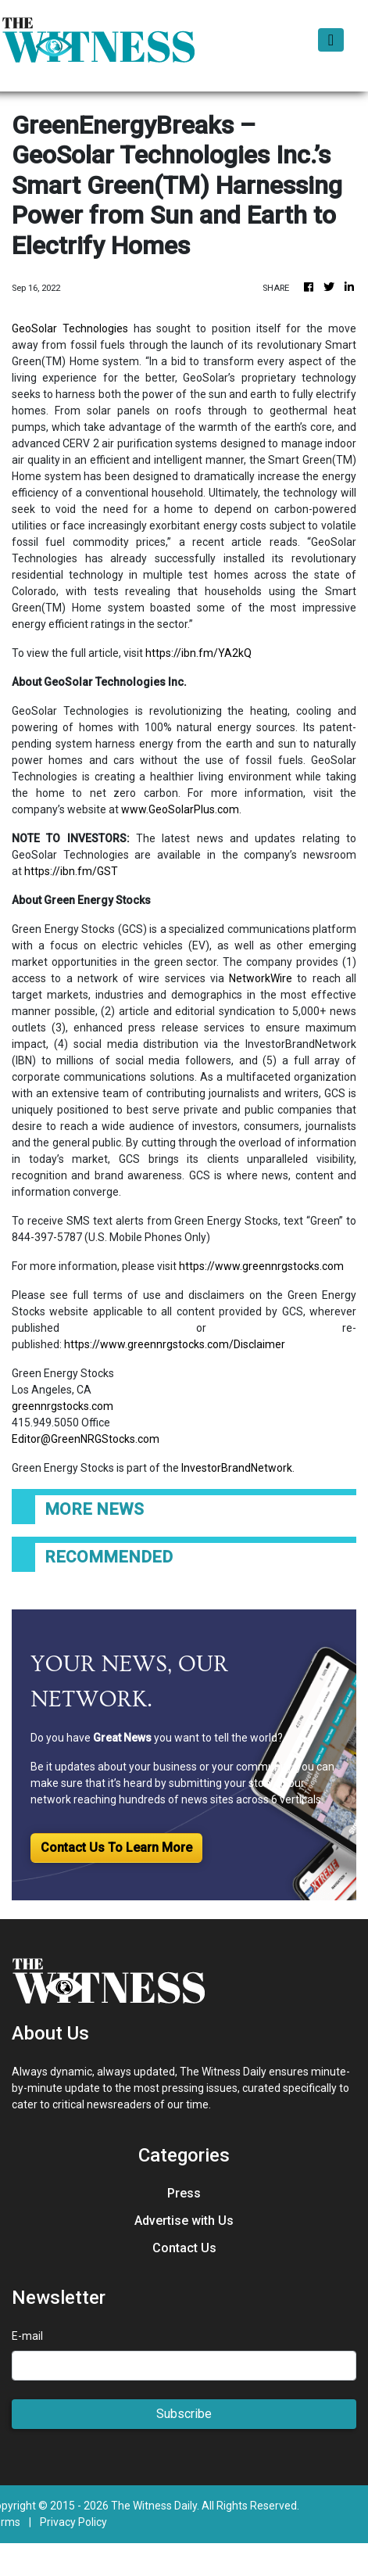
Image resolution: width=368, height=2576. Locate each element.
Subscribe (184, 2413)
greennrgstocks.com (62, 1406)
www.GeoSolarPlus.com (180, 809)
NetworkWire (260, 978)
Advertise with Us (184, 2220)
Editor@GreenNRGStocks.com (85, 1439)
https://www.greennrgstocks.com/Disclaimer (174, 1344)
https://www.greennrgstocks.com (261, 1266)
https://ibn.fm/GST (71, 871)
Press (184, 2193)
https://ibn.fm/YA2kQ (198, 653)
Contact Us (184, 2248)
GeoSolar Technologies (70, 328)
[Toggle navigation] (331, 40)
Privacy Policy (73, 2522)
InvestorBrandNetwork (236, 1468)
